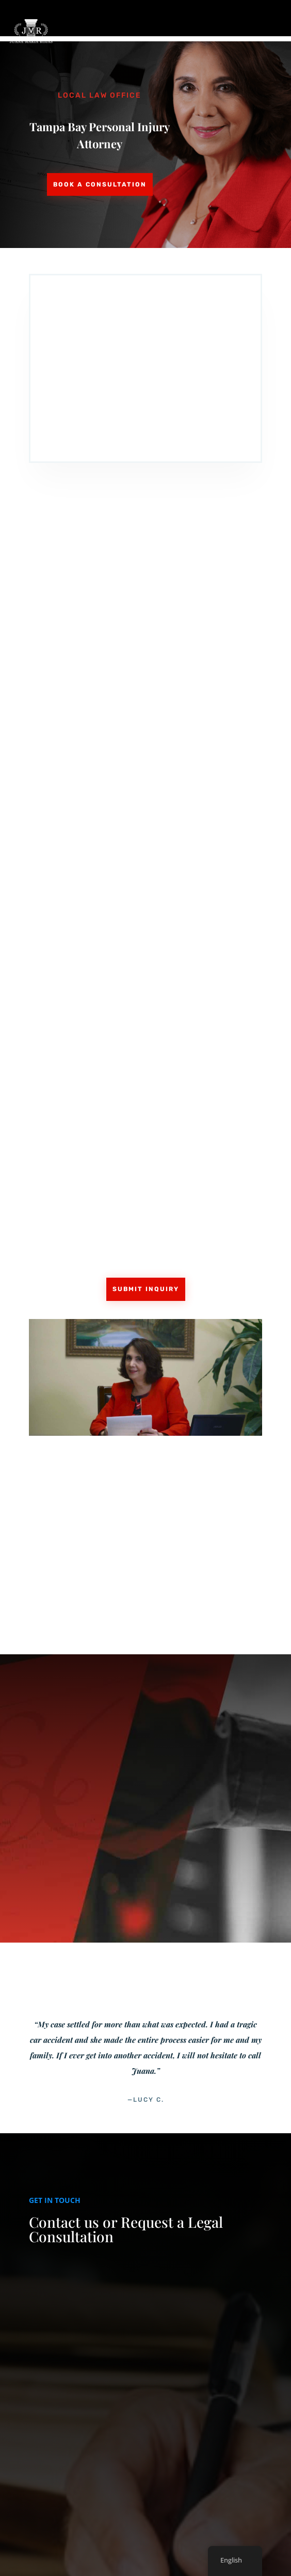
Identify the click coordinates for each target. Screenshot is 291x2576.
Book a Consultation (100, 184)
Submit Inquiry (145, 1289)
